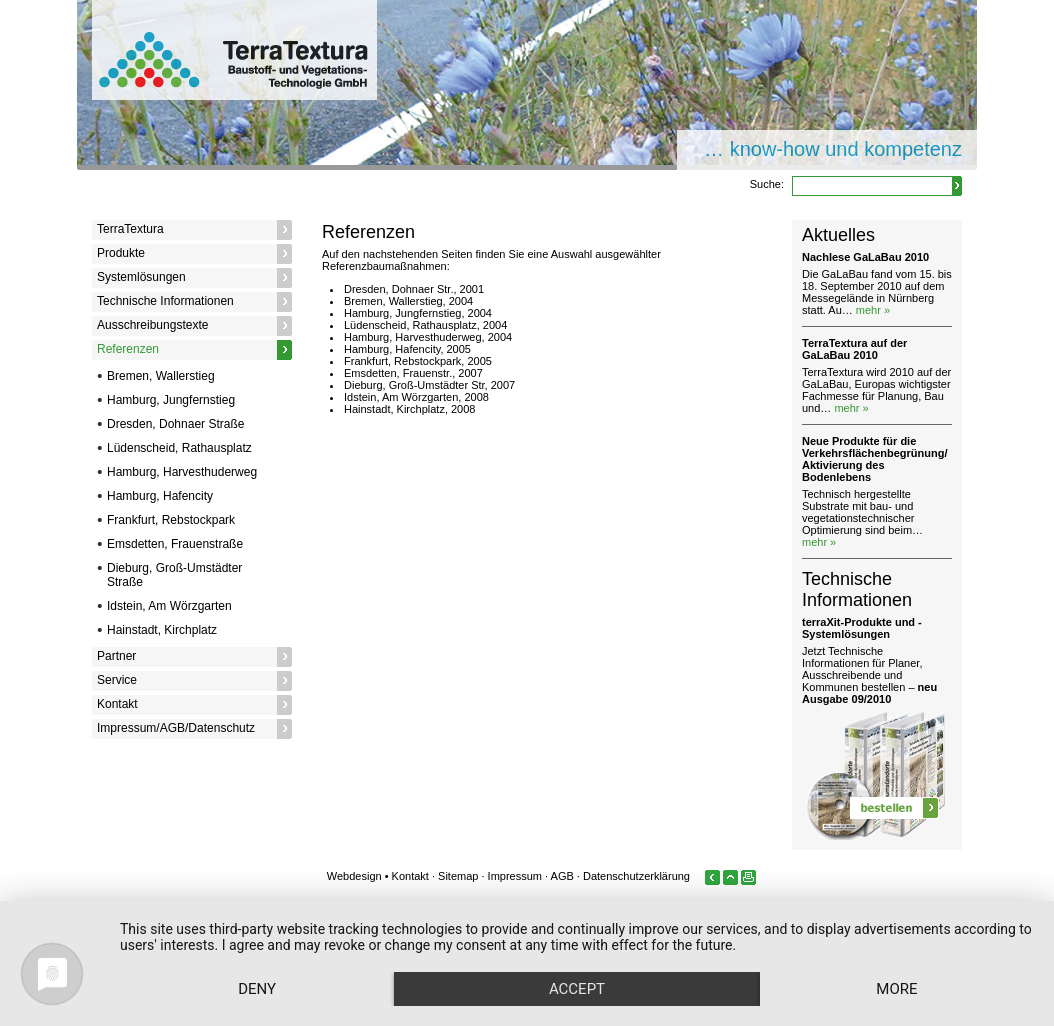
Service (117, 680)
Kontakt (117, 704)
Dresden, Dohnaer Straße (175, 424)
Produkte (121, 253)
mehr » (873, 310)
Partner (116, 656)
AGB (562, 876)
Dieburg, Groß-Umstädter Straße (174, 575)
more (896, 989)
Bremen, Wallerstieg (161, 376)
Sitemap (458, 876)
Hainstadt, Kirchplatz (162, 630)
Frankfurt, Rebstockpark (171, 520)
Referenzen (128, 349)
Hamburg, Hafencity (160, 496)
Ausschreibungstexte (152, 325)
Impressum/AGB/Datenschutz (176, 728)
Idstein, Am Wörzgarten (169, 606)
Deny (257, 989)
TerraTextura (130, 229)
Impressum (515, 876)
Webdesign (354, 876)
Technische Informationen (165, 301)
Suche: (767, 184)
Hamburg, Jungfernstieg (171, 400)
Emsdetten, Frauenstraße (175, 544)
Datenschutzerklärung (636, 876)
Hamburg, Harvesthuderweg (182, 472)
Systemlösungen (141, 277)
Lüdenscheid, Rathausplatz (179, 448)
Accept (577, 989)
